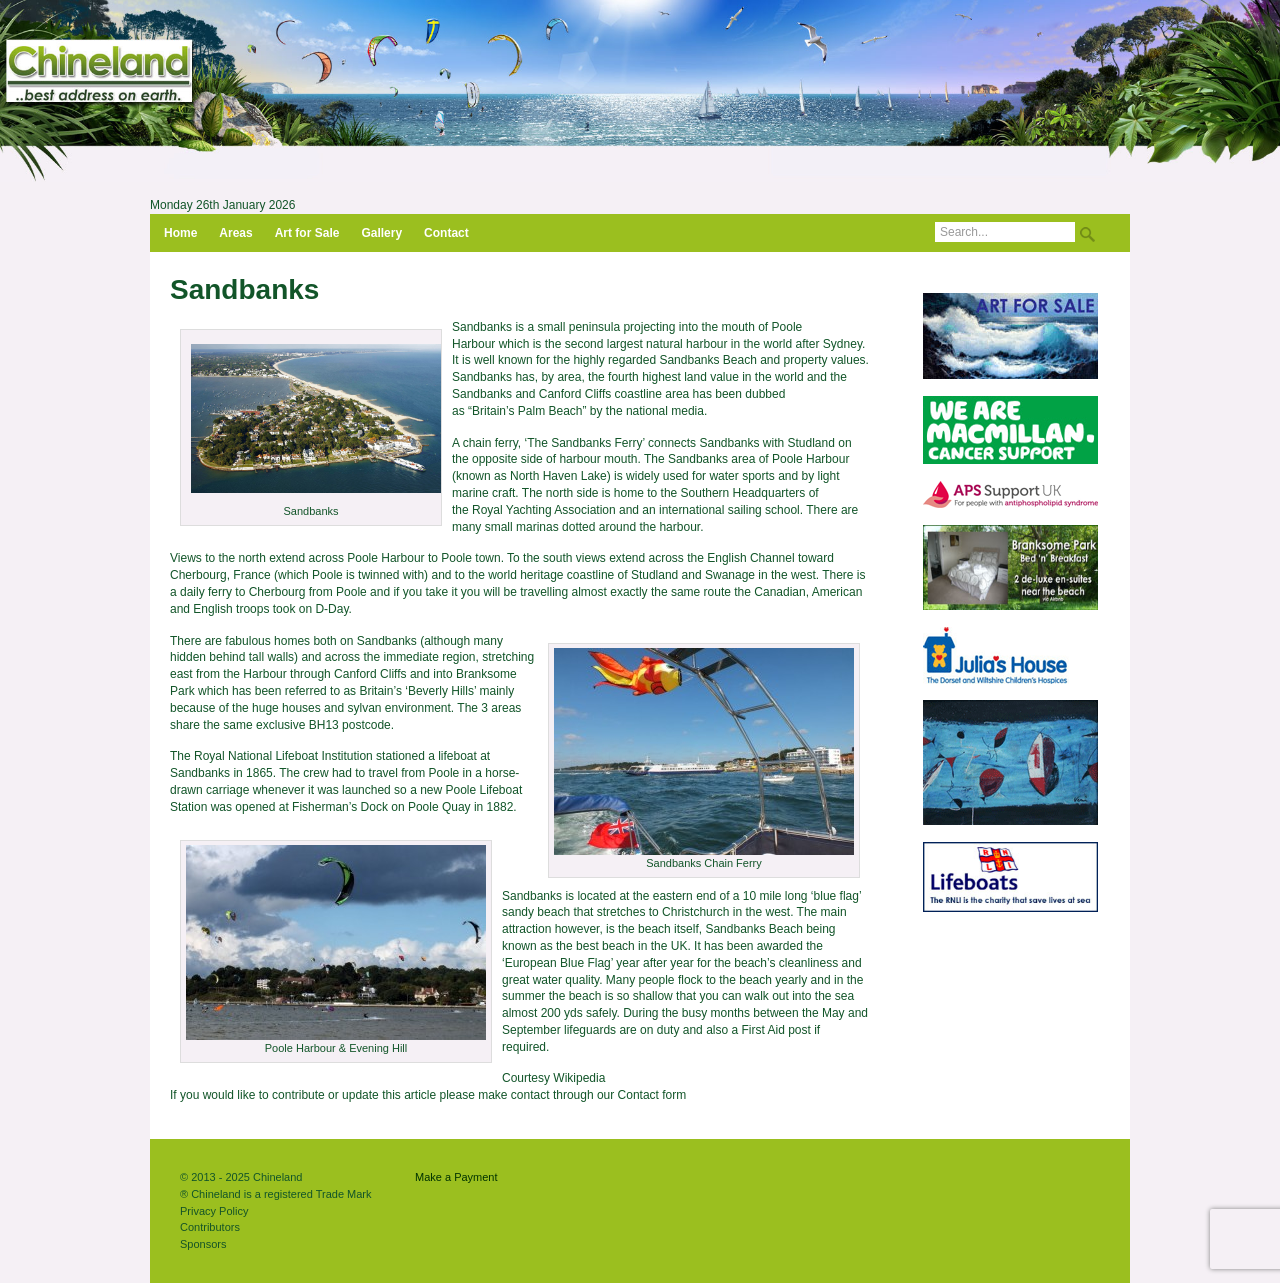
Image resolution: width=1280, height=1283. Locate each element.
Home (180, 233)
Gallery (381, 233)
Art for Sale (307, 233)
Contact (446, 233)
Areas (235, 233)
